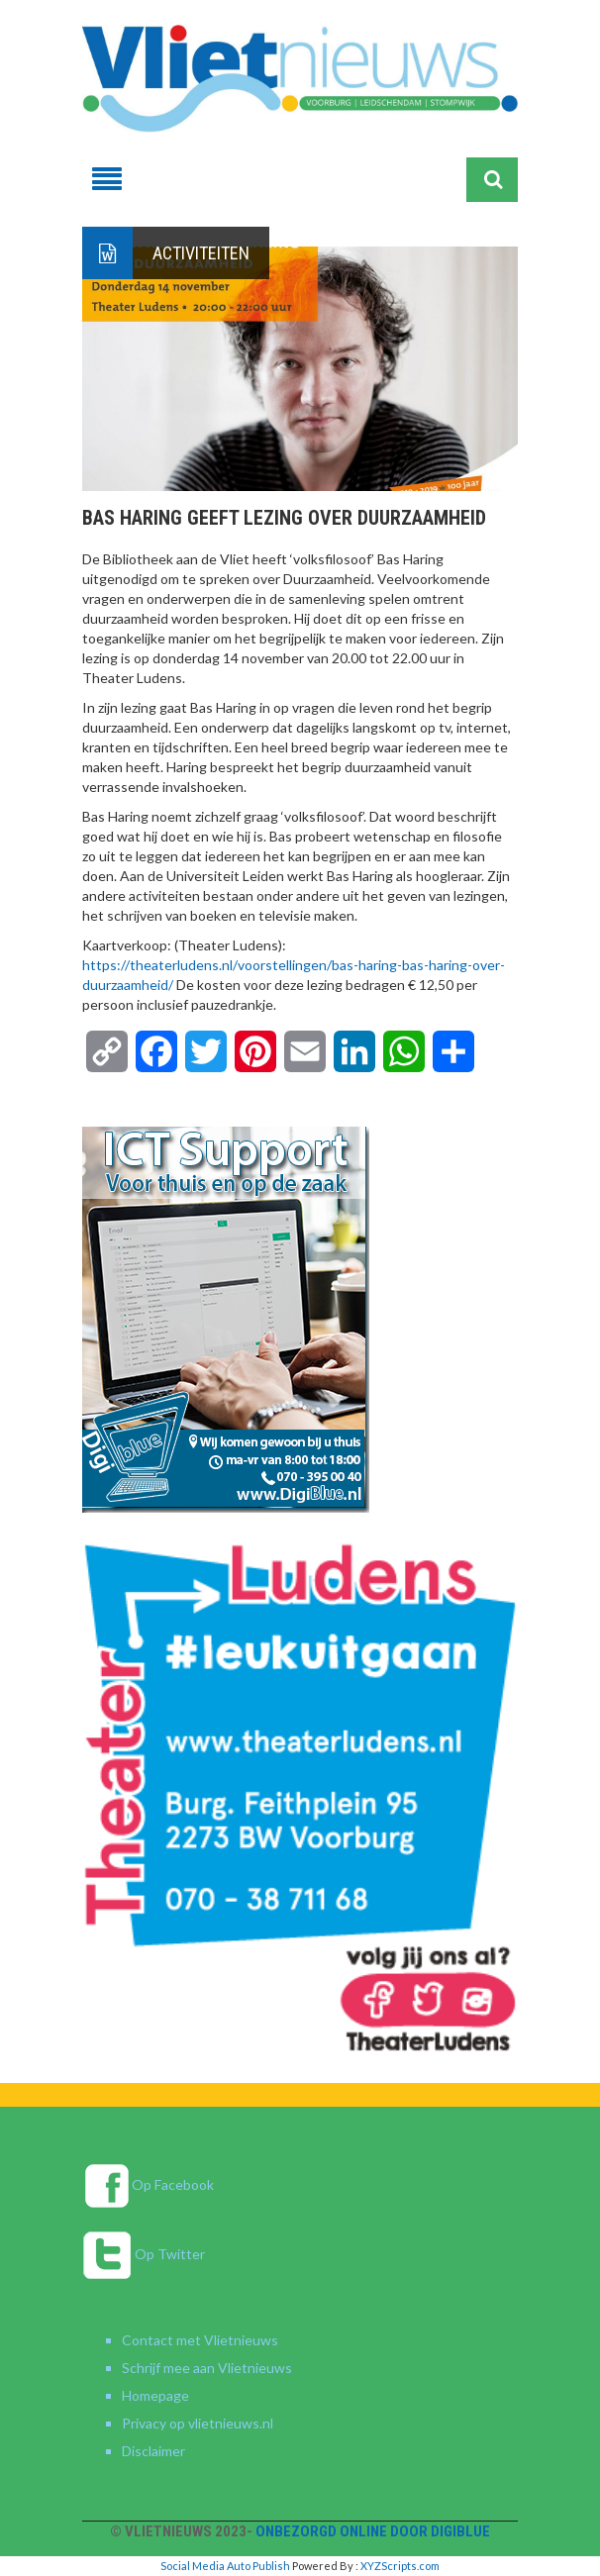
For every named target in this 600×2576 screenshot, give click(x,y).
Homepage (155, 2395)
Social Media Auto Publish (225, 2565)
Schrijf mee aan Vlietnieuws (207, 2367)
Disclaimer (153, 2450)
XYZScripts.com (400, 2565)
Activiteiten (201, 253)
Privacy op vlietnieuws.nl (197, 2423)
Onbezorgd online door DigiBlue (372, 2531)
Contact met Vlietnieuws (200, 2339)
